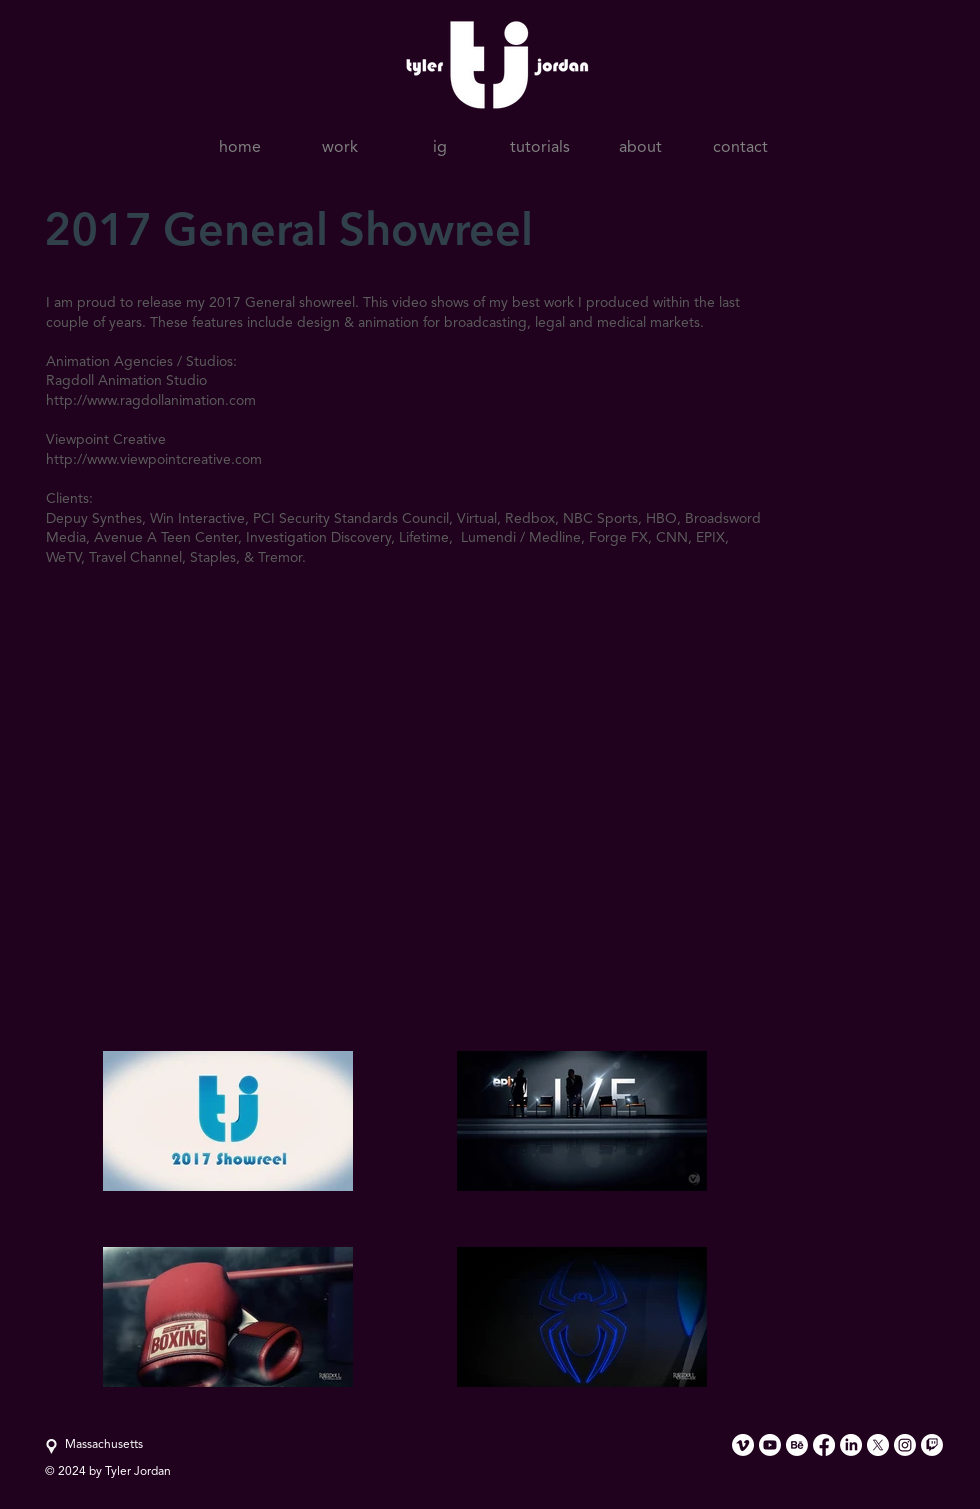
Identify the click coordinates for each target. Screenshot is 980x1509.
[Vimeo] (743, 1445)
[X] (878, 1445)
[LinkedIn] (851, 1445)
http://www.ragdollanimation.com (151, 401)
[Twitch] (932, 1445)
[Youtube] (770, 1445)
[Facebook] (824, 1445)
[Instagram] (905, 1445)
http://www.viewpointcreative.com (154, 460)
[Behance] (797, 1445)
